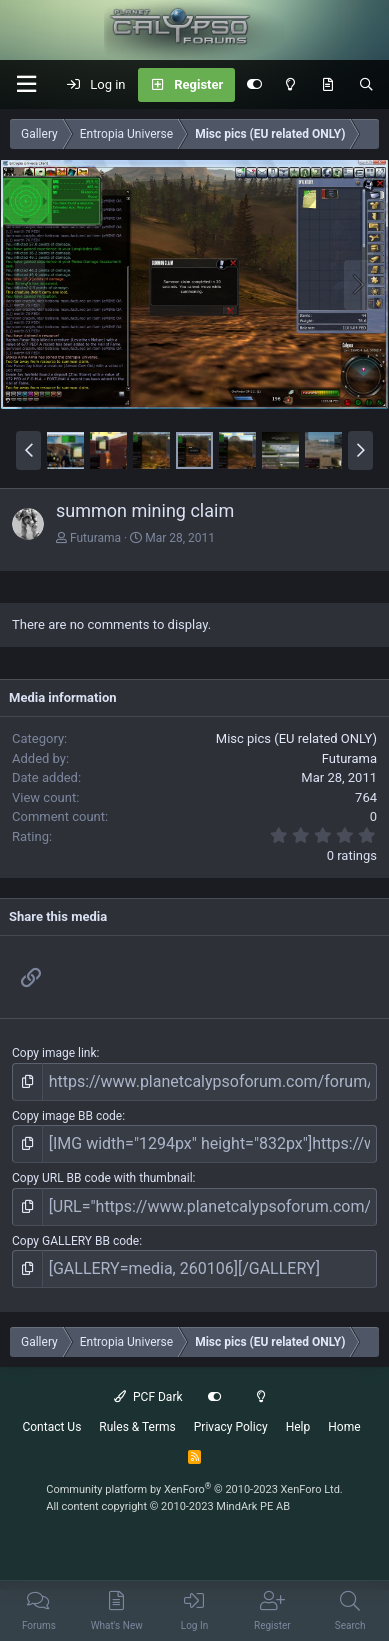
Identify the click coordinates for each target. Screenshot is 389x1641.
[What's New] (327, 85)
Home (344, 1427)
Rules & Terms (137, 1427)
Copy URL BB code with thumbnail (102, 1178)
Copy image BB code (67, 1116)
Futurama (95, 538)
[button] (26, 84)
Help (298, 1427)
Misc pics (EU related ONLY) (296, 738)
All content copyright (168, 1506)
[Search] (366, 85)
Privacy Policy (231, 1427)
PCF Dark (148, 1397)
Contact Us (51, 1427)
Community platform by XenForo (194, 1489)
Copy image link (54, 1053)
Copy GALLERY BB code (75, 1241)
